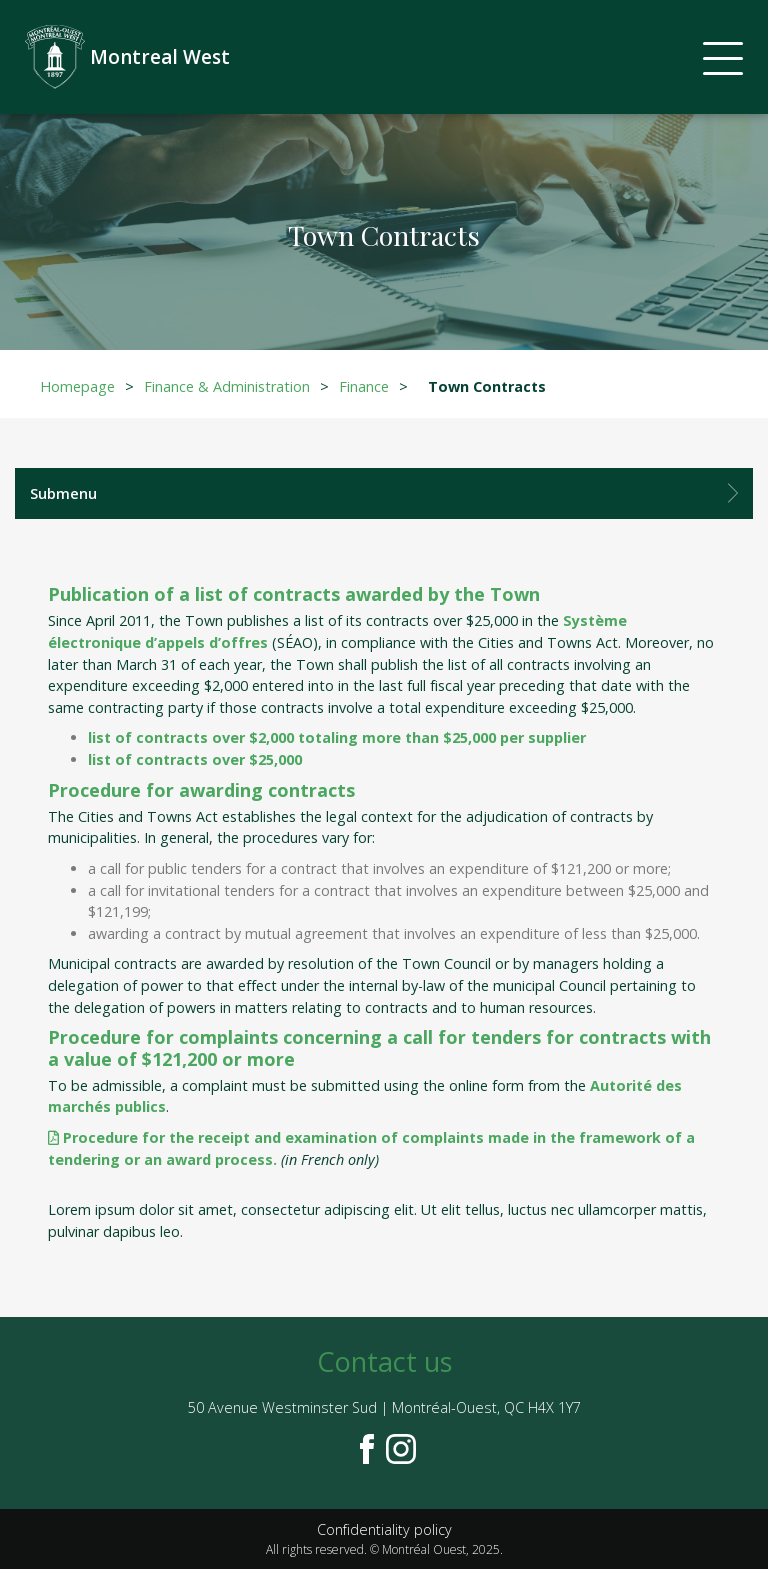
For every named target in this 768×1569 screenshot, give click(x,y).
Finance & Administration (227, 386)
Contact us (384, 1361)
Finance (364, 386)
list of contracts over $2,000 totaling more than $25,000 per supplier (337, 737)
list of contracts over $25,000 (195, 759)
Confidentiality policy (384, 1529)
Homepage (77, 386)
